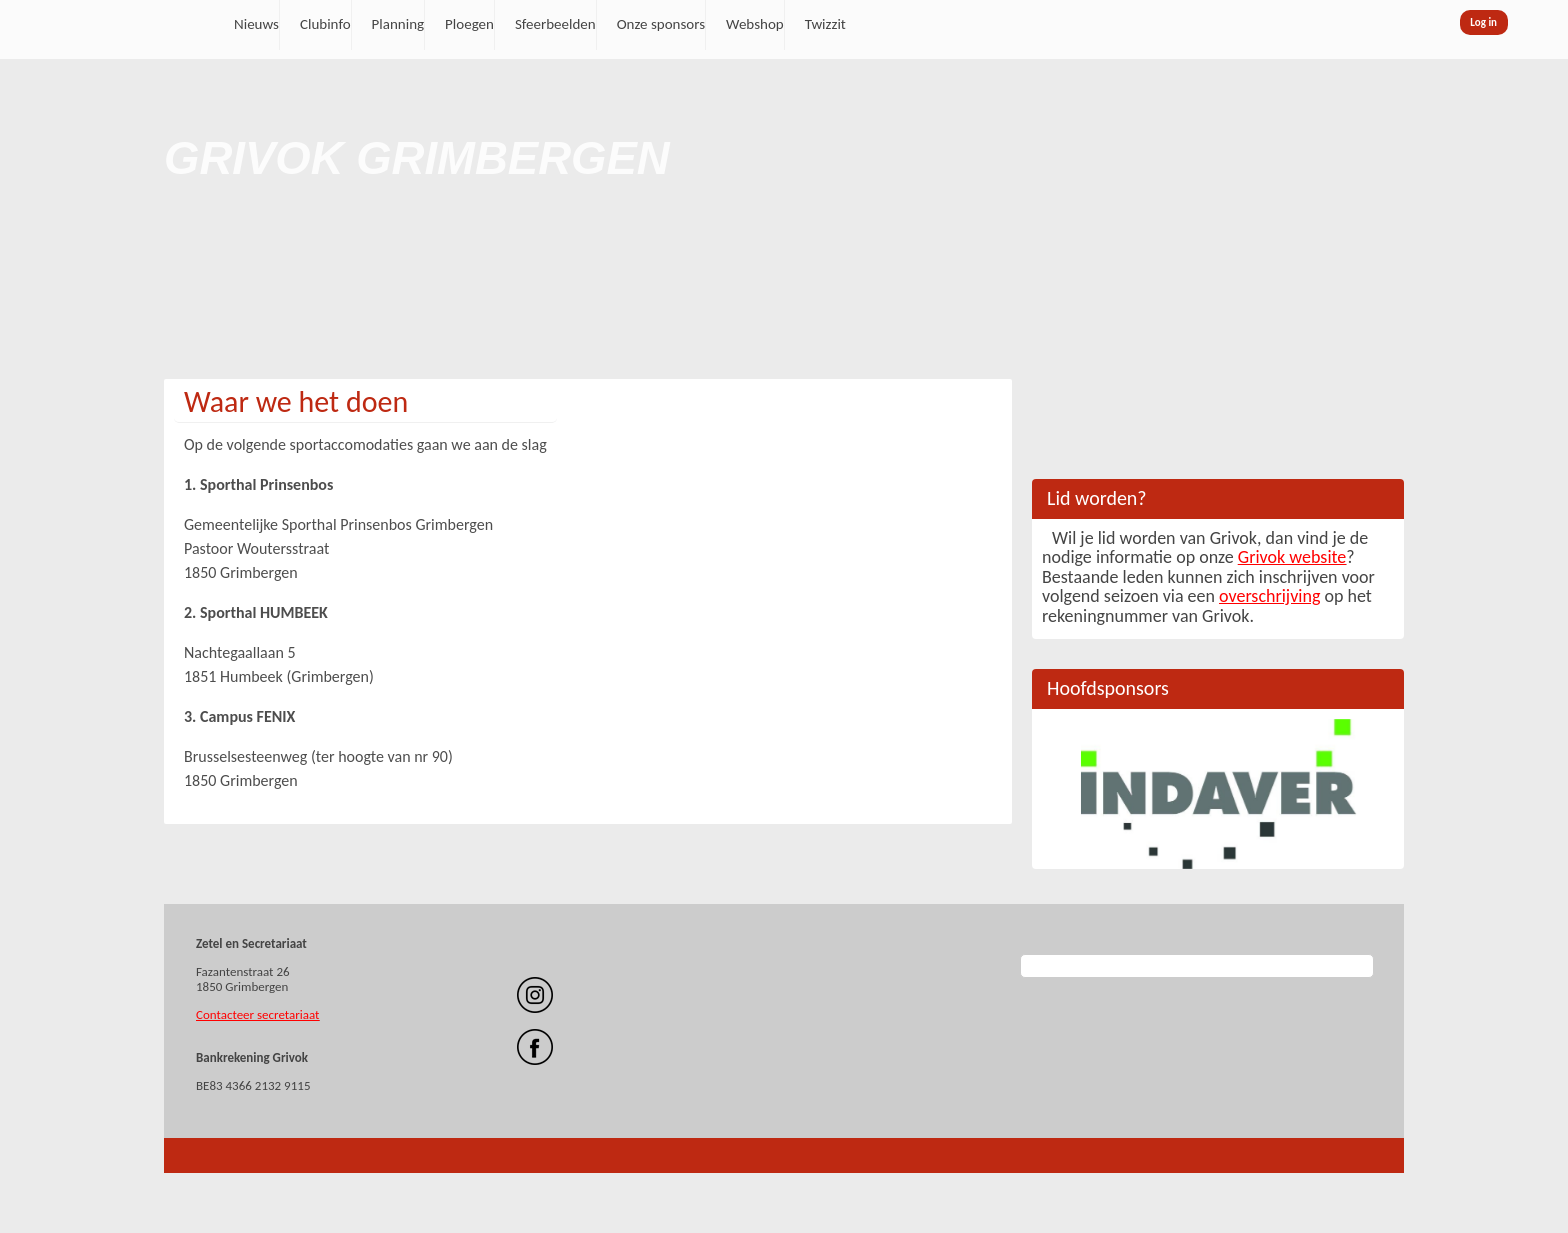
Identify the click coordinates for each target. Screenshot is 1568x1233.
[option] (1218, 794)
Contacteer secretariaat (257, 1014)
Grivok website (1292, 557)
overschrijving (1269, 596)
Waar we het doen (296, 401)
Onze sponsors (661, 24)
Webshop (755, 24)
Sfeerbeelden (555, 24)
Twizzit (825, 24)
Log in (1483, 22)
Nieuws (256, 24)
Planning (398, 24)
